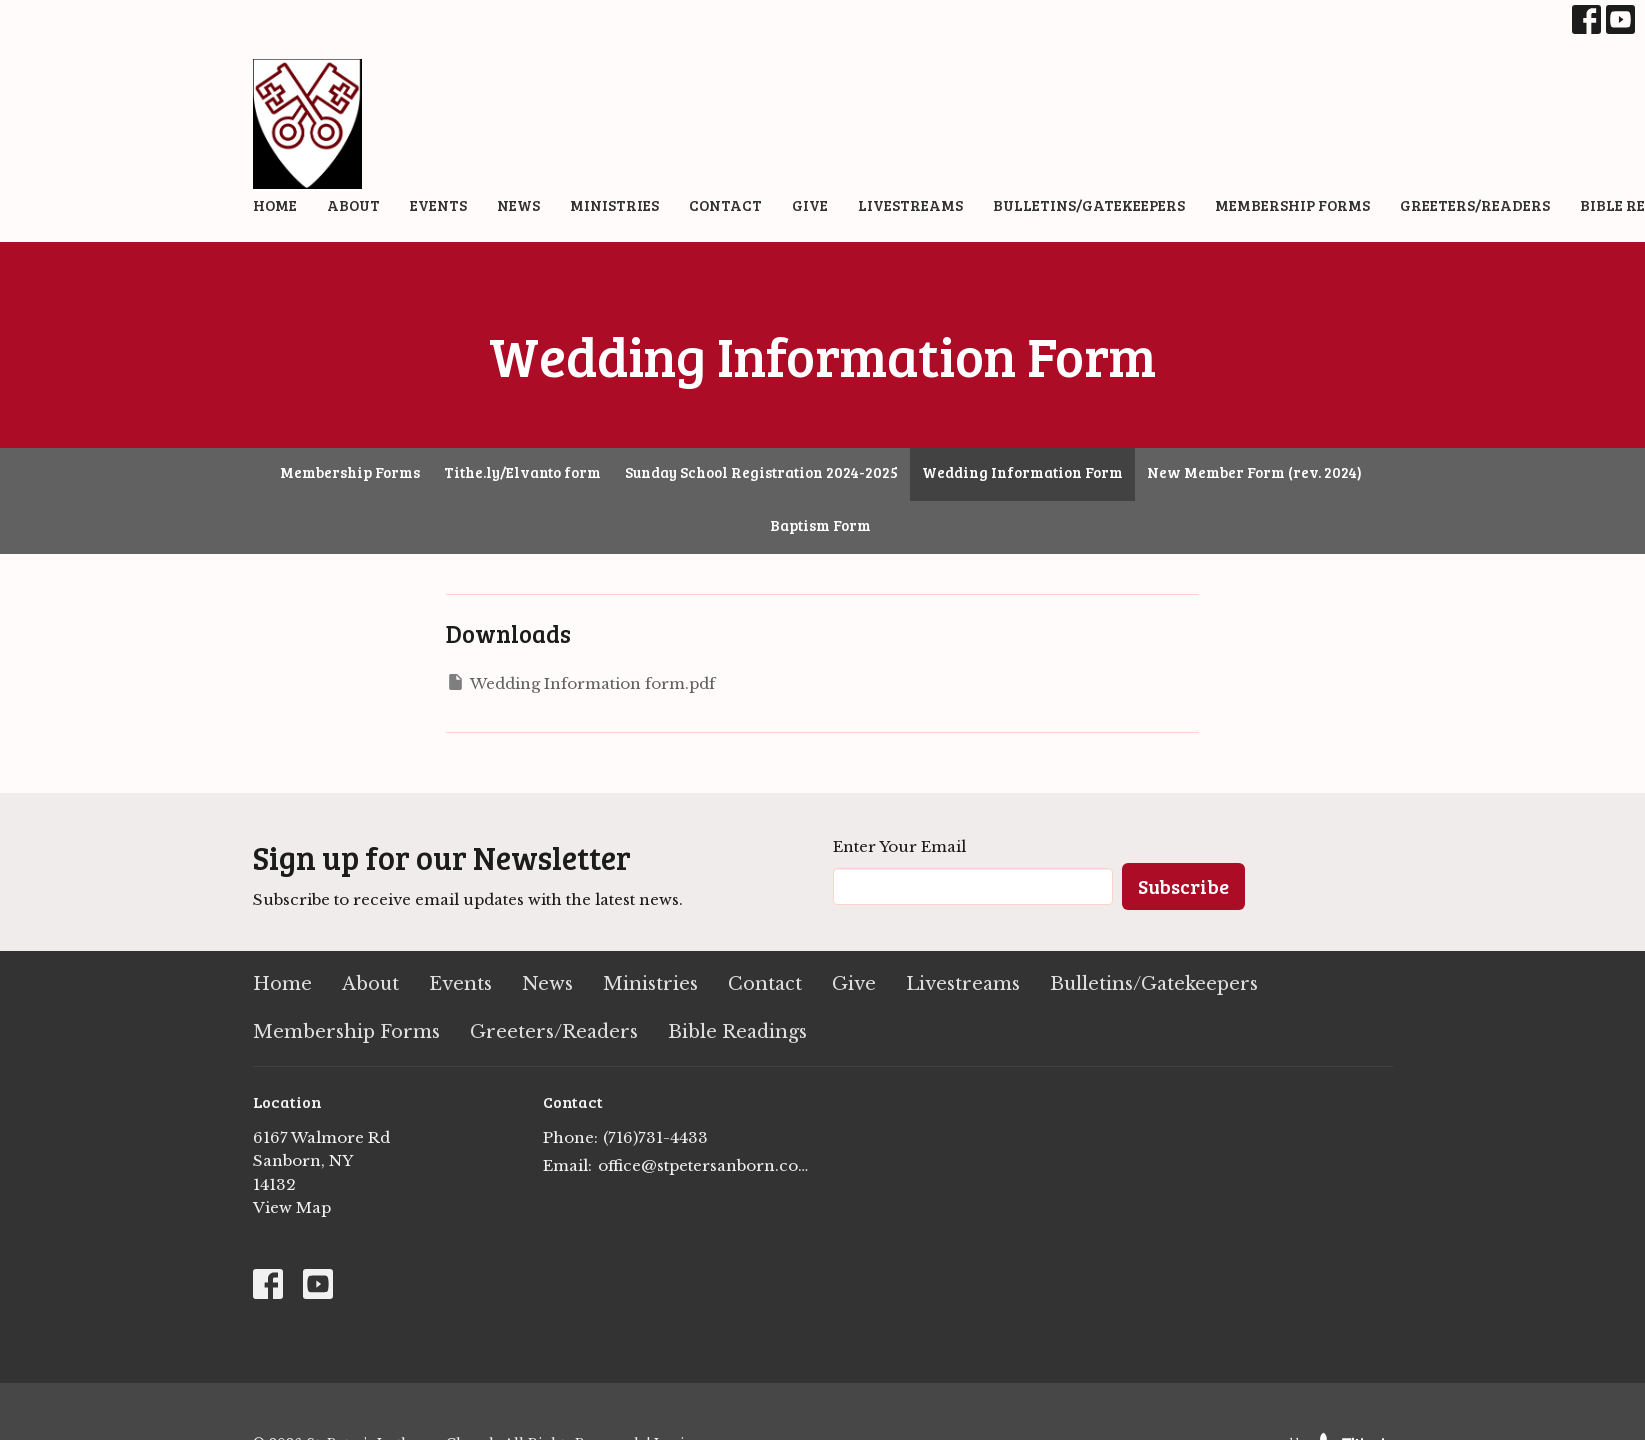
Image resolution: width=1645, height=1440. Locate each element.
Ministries (614, 205)
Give (810, 205)
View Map (292, 1207)
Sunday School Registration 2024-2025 (761, 472)
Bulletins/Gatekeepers (1089, 205)
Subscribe (1183, 886)
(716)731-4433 (655, 1137)
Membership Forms (1292, 205)
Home (275, 205)
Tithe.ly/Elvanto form (522, 472)
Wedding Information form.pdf (580, 682)
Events (438, 205)
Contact (725, 205)
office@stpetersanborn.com (705, 1165)
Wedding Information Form (1022, 472)
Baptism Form (820, 525)
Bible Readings (737, 1032)
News (518, 205)
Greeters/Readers (1475, 205)
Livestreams (910, 205)
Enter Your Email (899, 846)
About (353, 205)
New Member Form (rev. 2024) (1254, 472)
